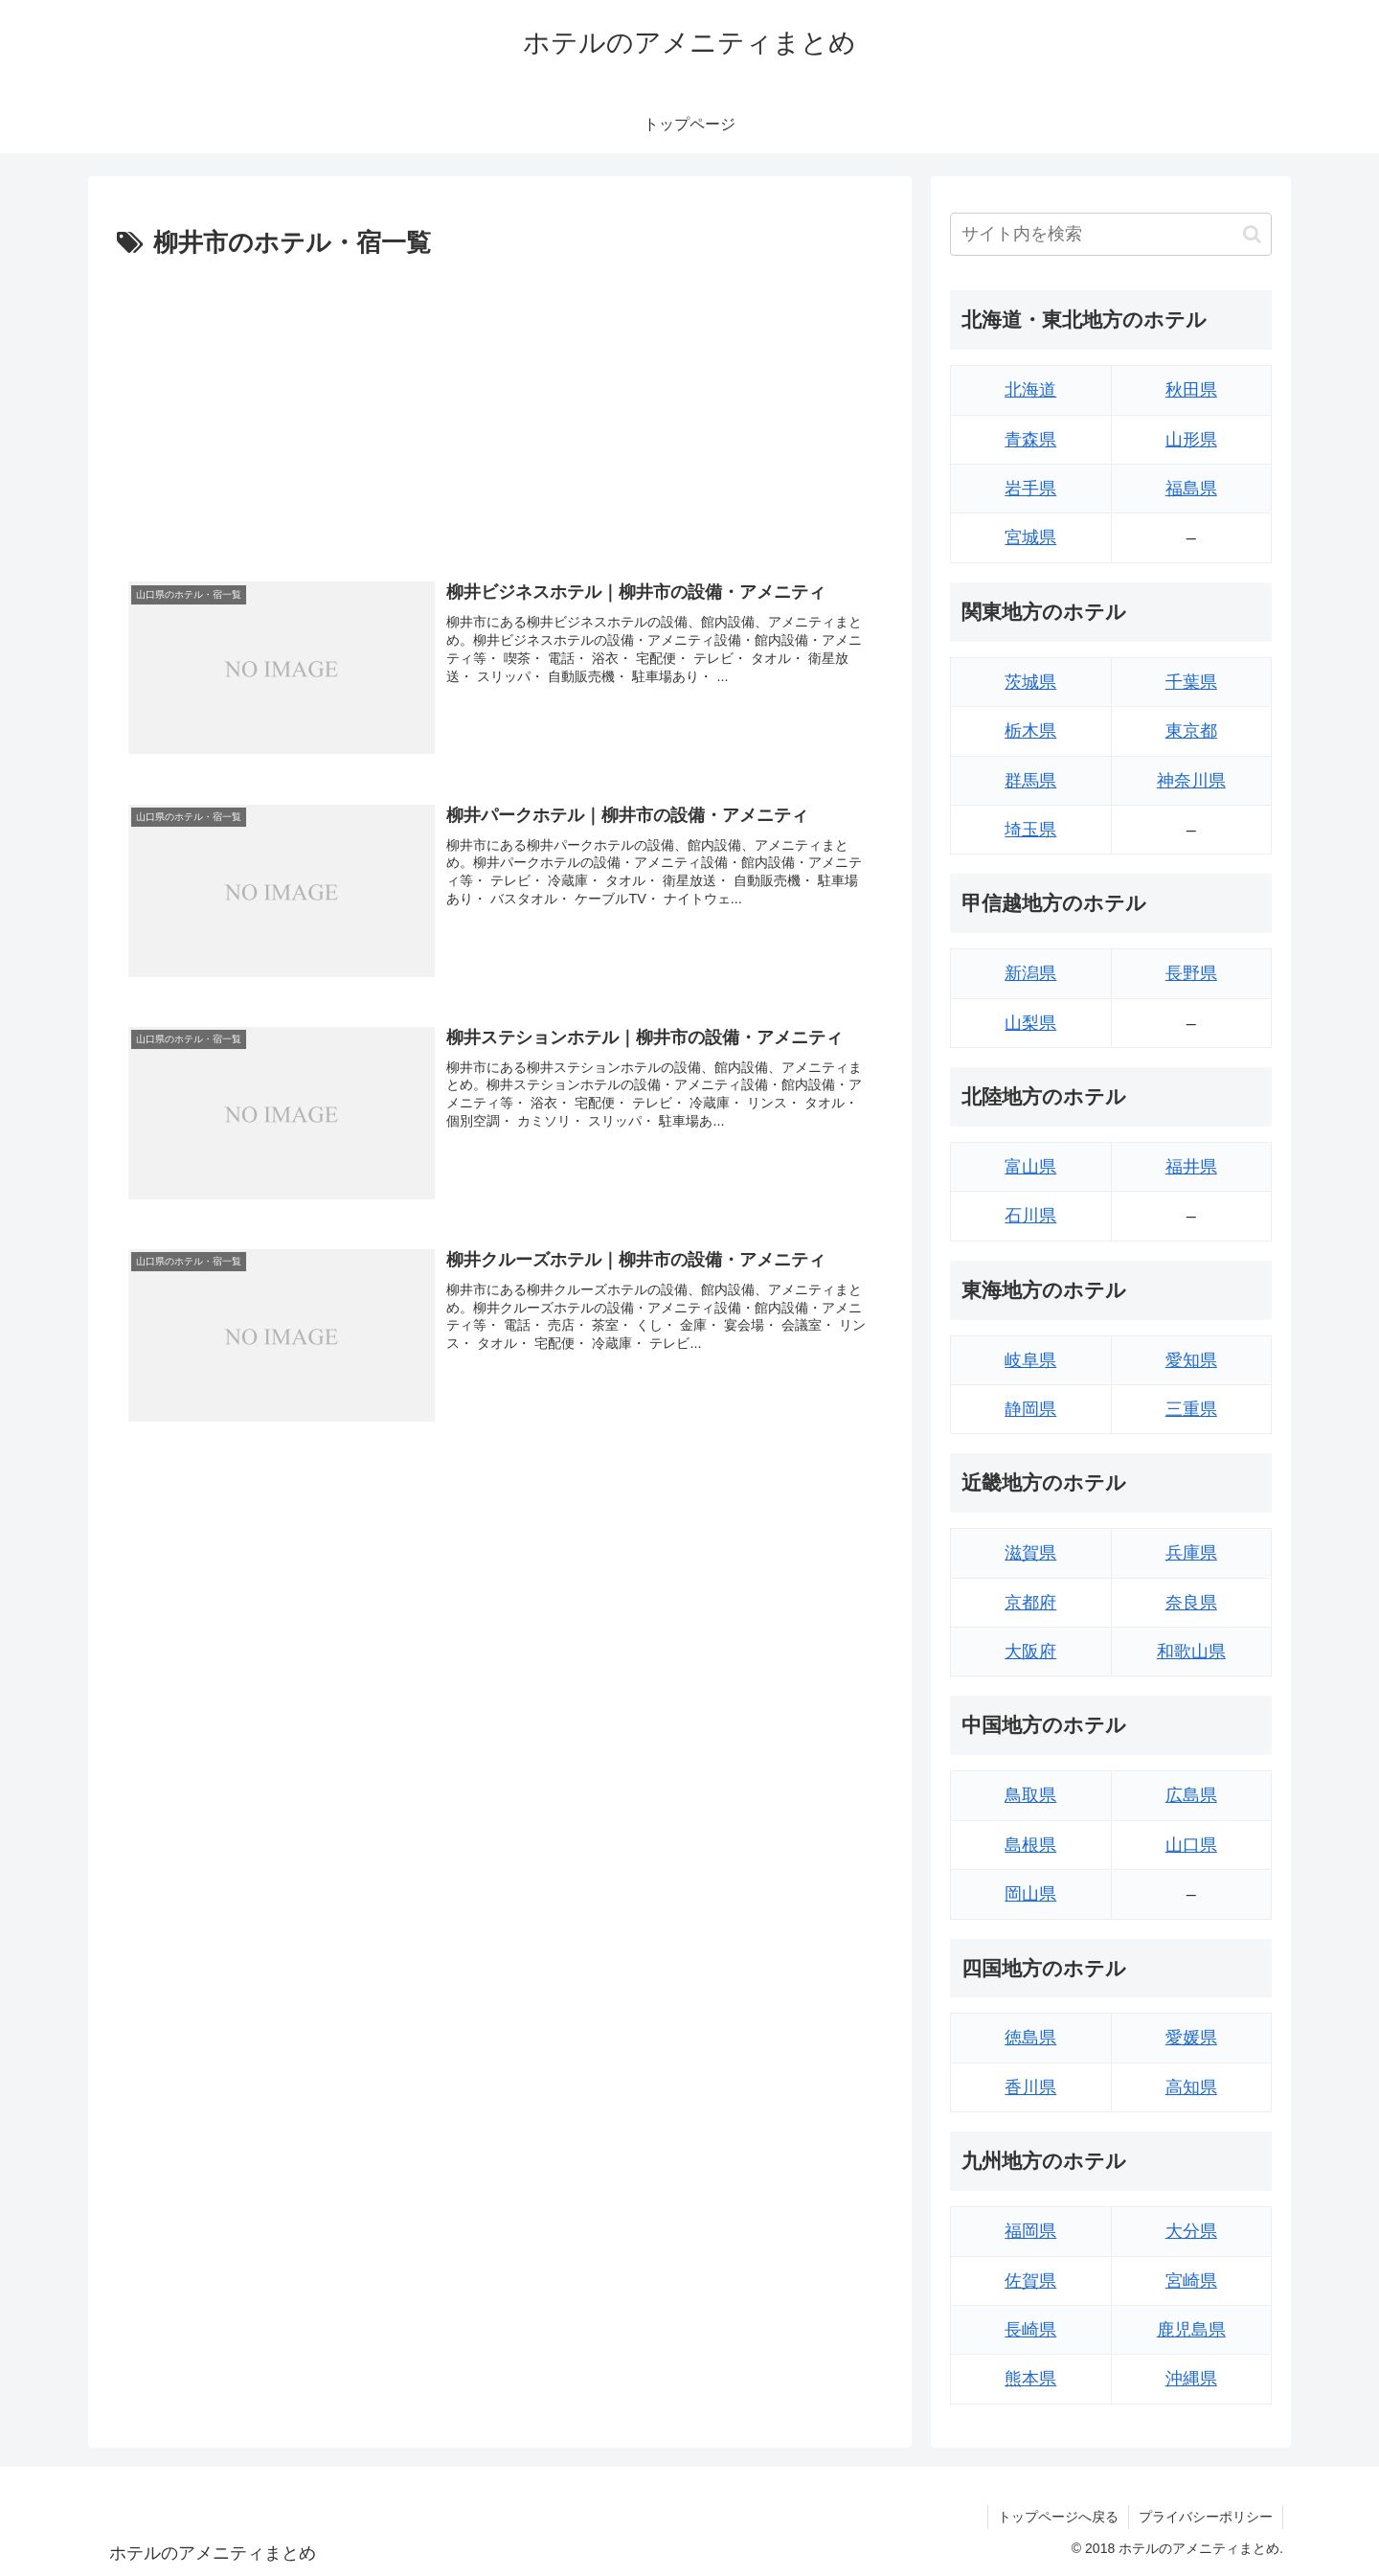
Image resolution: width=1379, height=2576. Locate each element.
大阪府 (1030, 1651)
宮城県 (1030, 537)
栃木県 (1030, 731)
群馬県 (1030, 780)
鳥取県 (1030, 1795)
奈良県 (1191, 1602)
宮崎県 (1191, 2281)
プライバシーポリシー (1206, 2516)
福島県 (1191, 488)
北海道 (1030, 389)
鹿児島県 (1191, 2329)
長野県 (1191, 973)
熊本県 (1030, 2378)
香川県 (1030, 2087)
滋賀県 (1030, 1552)
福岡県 (1030, 2231)
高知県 (1191, 2087)
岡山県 (1030, 1894)
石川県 (1030, 1215)
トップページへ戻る (1058, 2516)
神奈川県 (1191, 780)
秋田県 (1191, 389)
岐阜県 (1030, 1360)
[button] (1252, 234)
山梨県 (1030, 1023)
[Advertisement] (500, 409)
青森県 (1030, 439)
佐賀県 (1030, 2281)
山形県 (1191, 439)
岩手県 (1030, 488)
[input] (1111, 234)
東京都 (1191, 731)
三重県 (1191, 1409)
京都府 (1030, 1602)
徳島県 (1030, 2037)
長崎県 (1030, 2329)
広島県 (1191, 1795)
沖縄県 (1191, 2378)
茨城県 (1030, 682)
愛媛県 (1191, 2037)
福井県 (1191, 1166)
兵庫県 (1191, 1552)
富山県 (1030, 1166)
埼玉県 (1030, 829)
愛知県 (1191, 1360)
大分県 (1191, 2231)
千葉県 (1191, 682)
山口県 (1191, 1845)
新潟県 (1030, 973)
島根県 (1030, 1845)
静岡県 (1030, 1409)
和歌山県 (1191, 1651)
